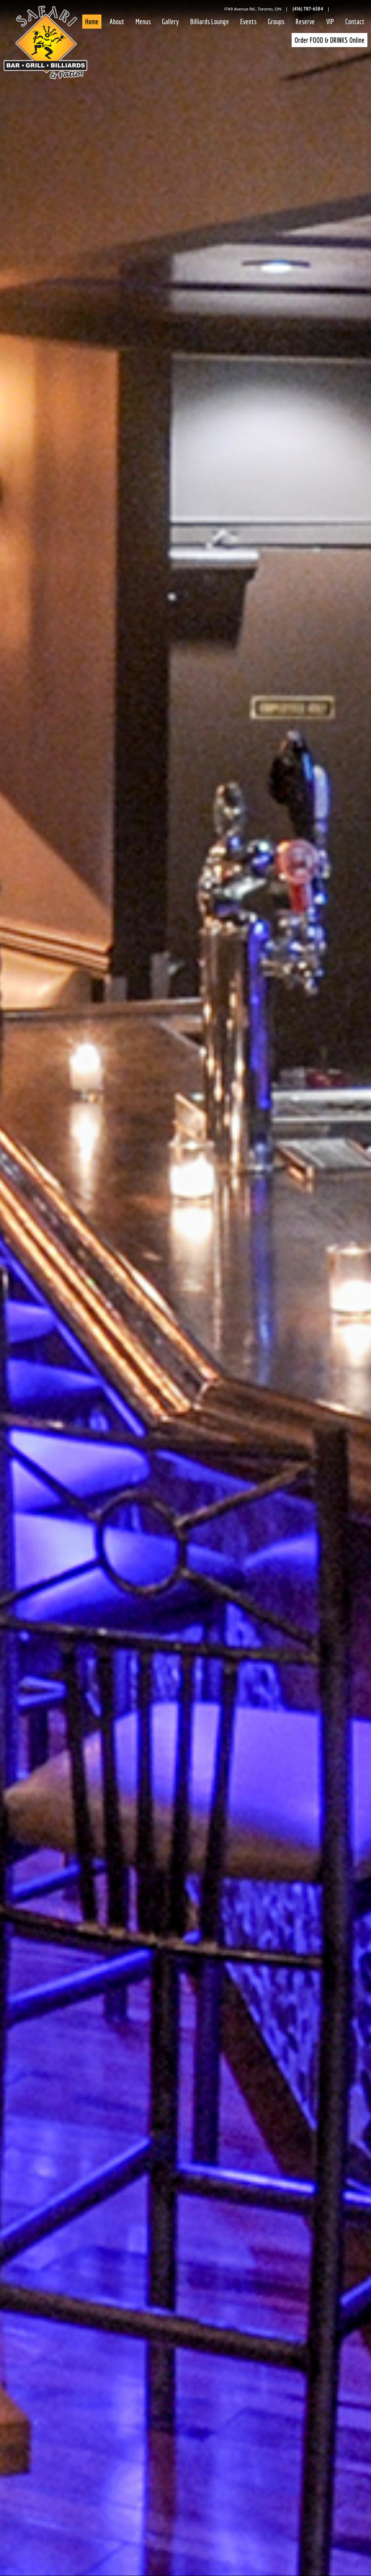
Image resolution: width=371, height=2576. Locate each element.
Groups (276, 21)
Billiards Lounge (209, 21)
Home (92, 21)
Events (248, 21)
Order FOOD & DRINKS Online (329, 40)
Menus (143, 21)
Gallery (170, 21)
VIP (330, 21)
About (117, 21)
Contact (354, 21)
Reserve (305, 21)
